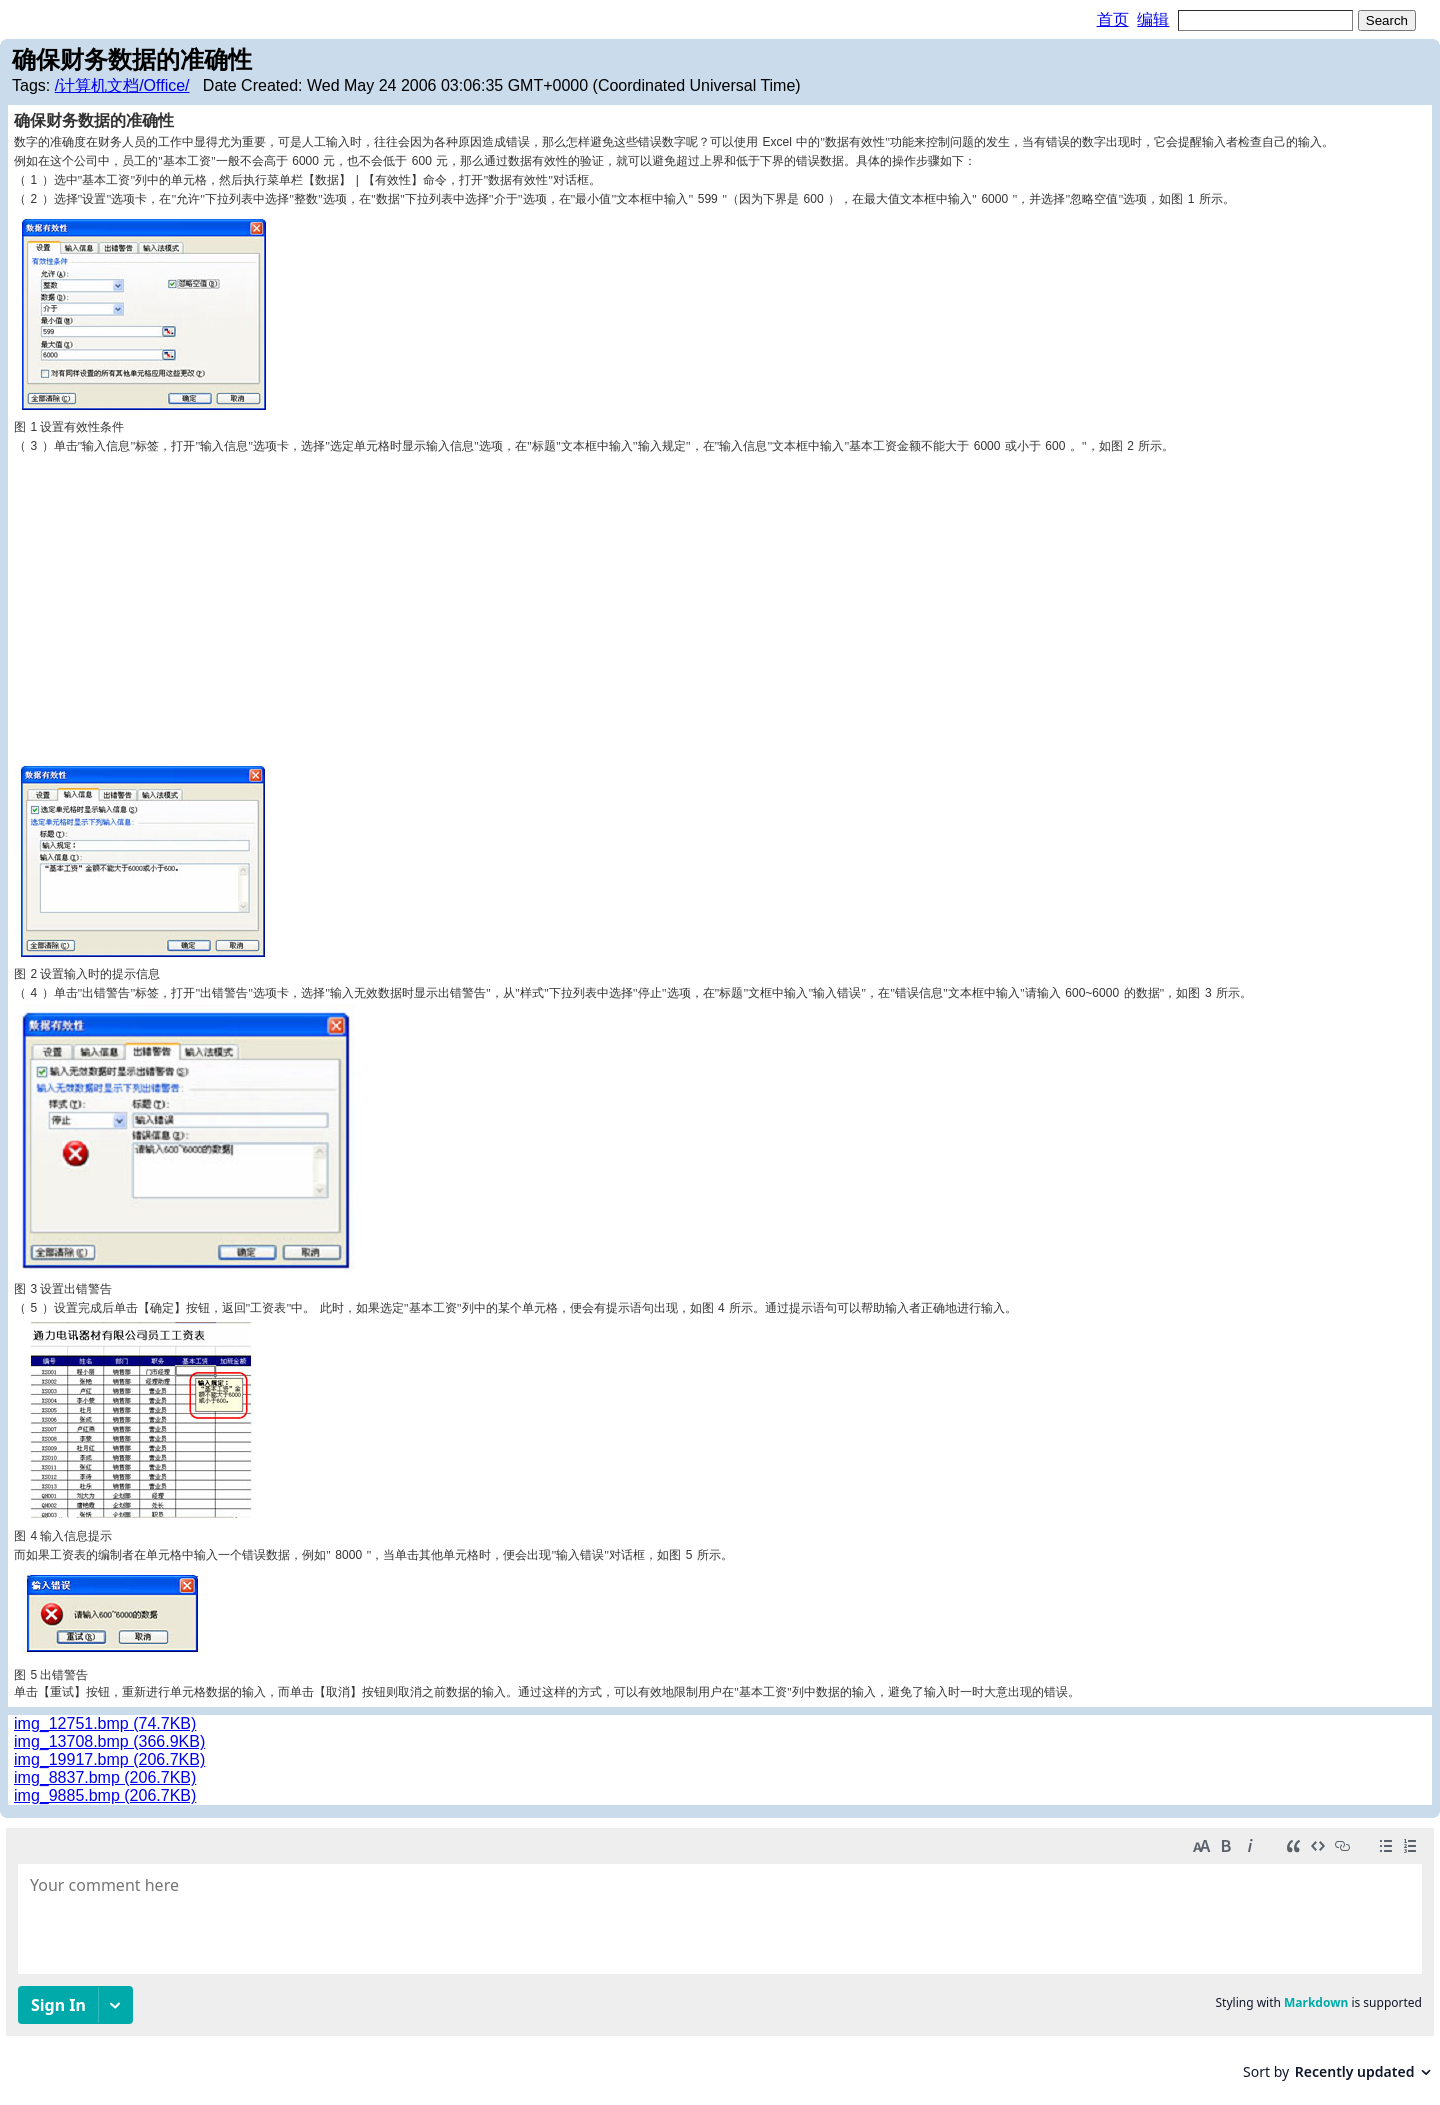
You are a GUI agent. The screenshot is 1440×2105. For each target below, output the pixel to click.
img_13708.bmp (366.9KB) (109, 1741)
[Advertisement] (720, 605)
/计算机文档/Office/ (122, 85)
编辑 (1153, 19)
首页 (1113, 19)
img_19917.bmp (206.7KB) (109, 1759)
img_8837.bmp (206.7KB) (105, 1777)
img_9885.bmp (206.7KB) (105, 1795)
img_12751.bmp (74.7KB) (105, 1723)
